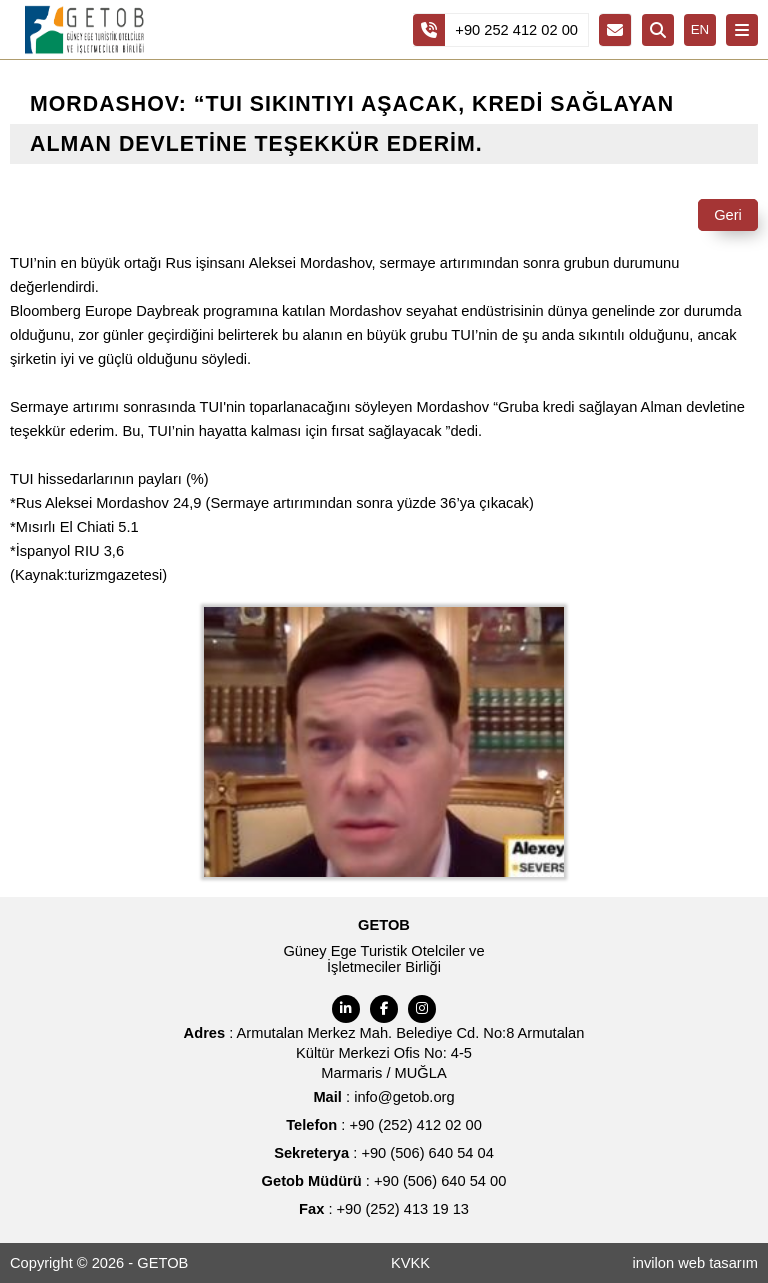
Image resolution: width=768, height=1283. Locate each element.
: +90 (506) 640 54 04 (384, 1153)
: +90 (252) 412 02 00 (384, 1125)
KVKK (410, 1263)
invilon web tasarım (695, 1263)
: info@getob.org (383, 1097)
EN (700, 29)
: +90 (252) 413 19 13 (384, 1209)
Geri (728, 215)
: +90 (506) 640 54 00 (384, 1181)
